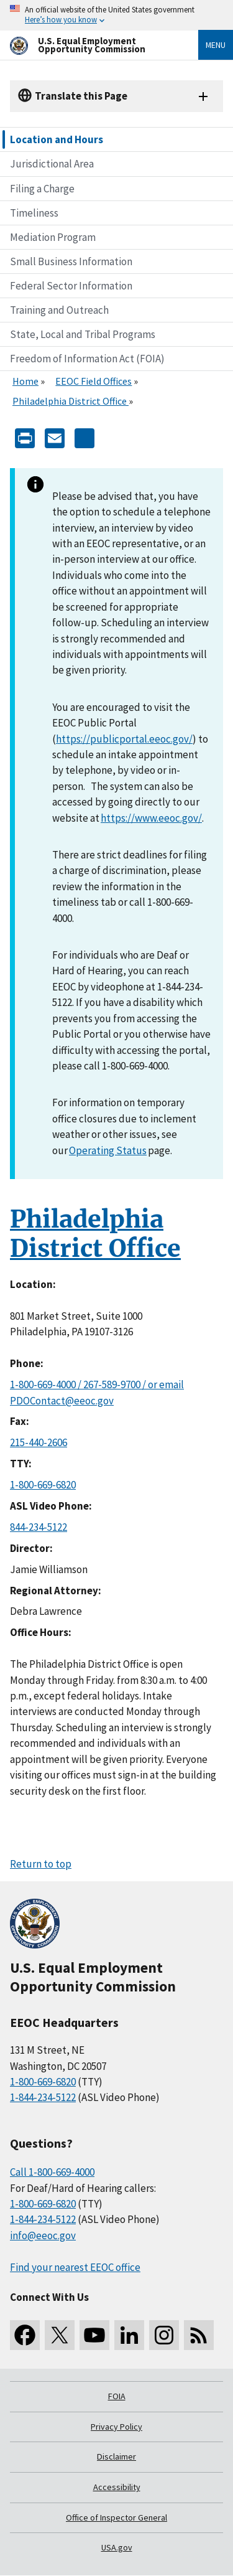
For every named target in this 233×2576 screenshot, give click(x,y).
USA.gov (116, 2547)
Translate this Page (81, 96)
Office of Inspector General (116, 2517)
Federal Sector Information (71, 286)
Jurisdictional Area (52, 164)
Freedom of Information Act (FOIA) (87, 358)
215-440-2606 (38, 1442)
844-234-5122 (38, 1527)
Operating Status (108, 1150)
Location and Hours (56, 139)
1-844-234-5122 (43, 2097)
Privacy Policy (116, 2426)
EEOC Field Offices (93, 381)
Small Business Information (71, 261)
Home (25, 381)
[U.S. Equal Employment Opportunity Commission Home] (89, 45)
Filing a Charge (42, 188)
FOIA (117, 2396)
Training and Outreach (59, 310)
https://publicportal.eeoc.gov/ (124, 739)
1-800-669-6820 (43, 1485)
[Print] (25, 437)
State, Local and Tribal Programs (82, 334)
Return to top (40, 1864)
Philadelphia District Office (70, 401)
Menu (216, 44)
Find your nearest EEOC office (75, 2267)
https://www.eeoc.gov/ (151, 818)
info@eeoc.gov (43, 2235)
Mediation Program (53, 237)
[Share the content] (84, 437)
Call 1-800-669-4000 (52, 2172)
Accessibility (116, 2487)
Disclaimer (116, 2456)
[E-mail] (55, 437)
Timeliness (34, 213)
